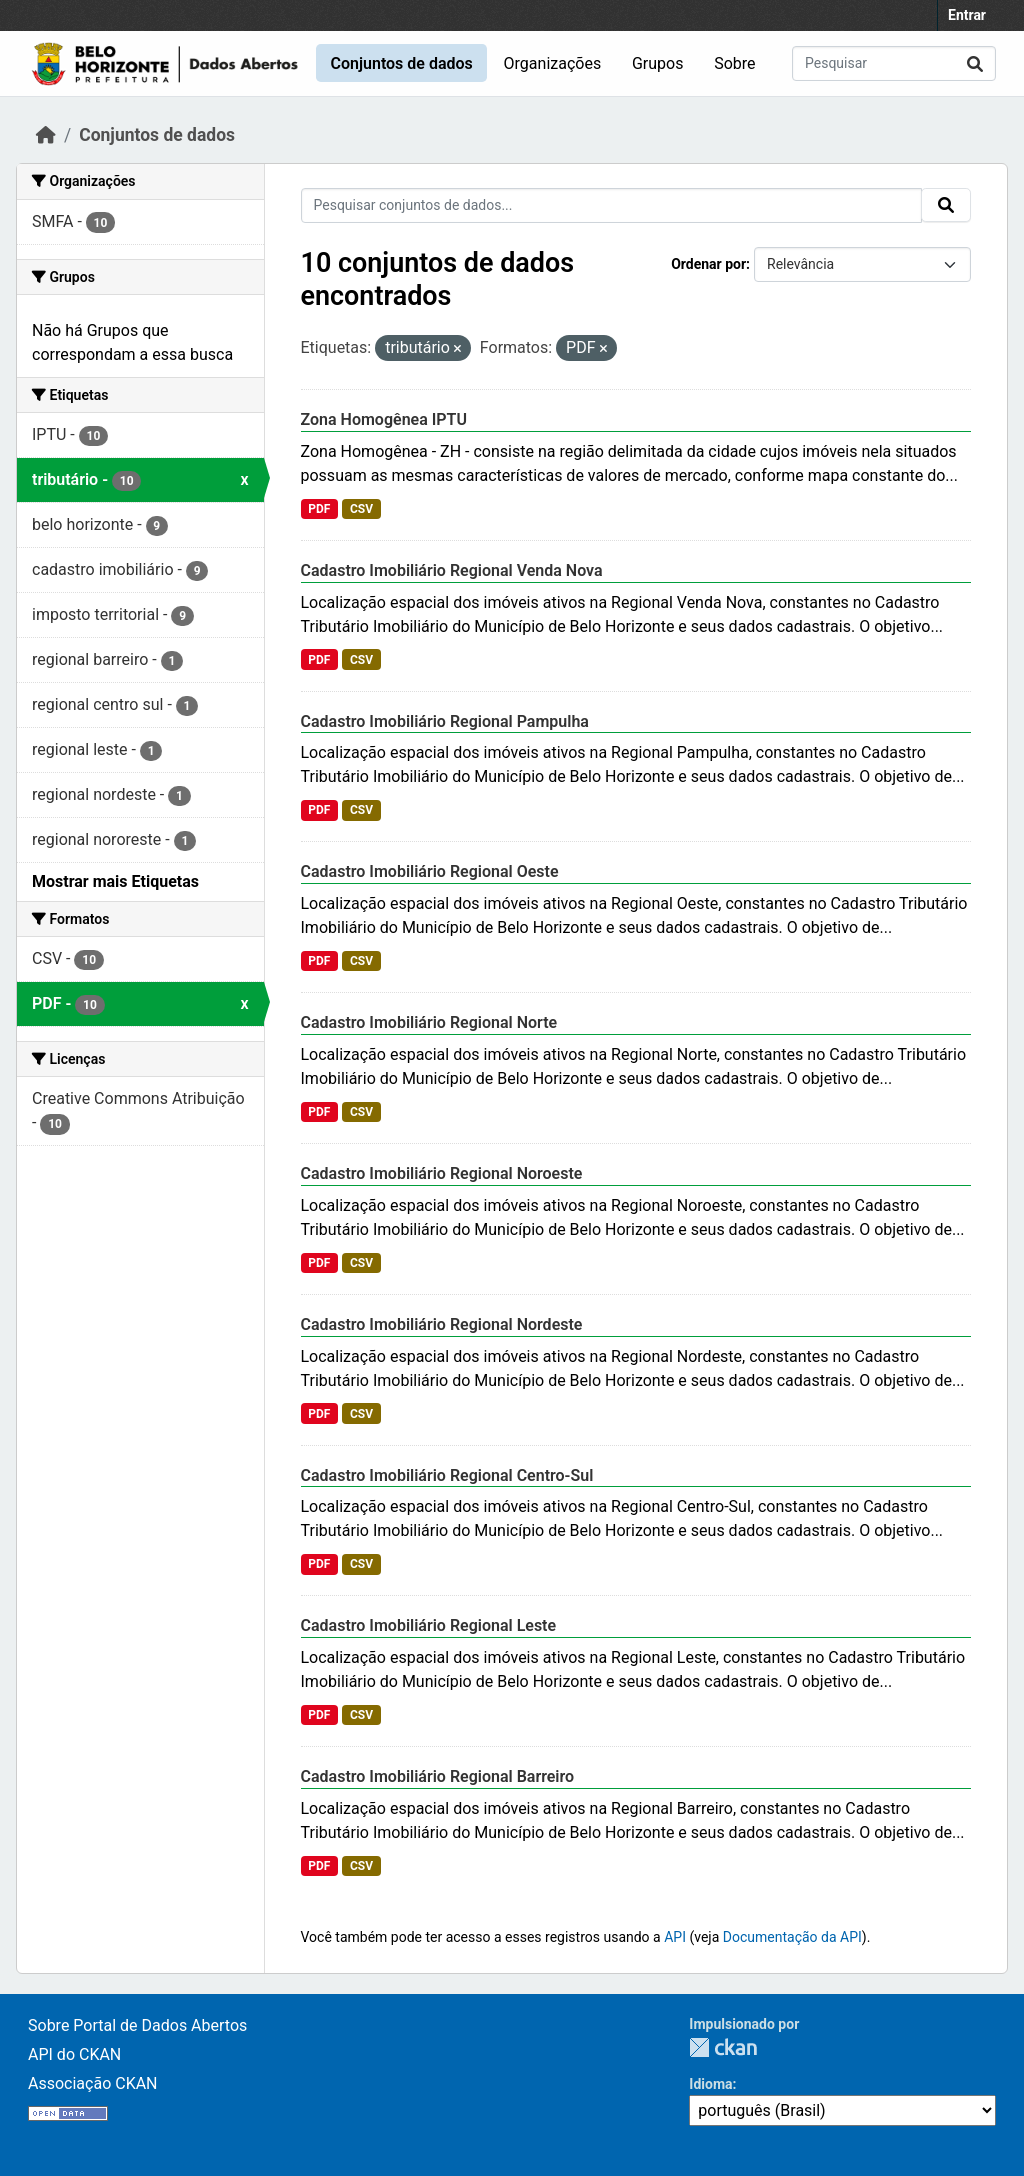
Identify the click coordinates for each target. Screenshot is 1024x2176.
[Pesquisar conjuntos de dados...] (894, 63)
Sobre (734, 63)
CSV (361, 509)
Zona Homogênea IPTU (384, 419)
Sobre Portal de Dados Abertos (137, 2025)
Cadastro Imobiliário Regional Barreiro (438, 1776)
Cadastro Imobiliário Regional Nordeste (442, 1324)
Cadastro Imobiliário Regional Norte (429, 1022)
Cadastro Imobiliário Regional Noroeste (442, 1173)
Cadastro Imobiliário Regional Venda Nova (452, 570)
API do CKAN (74, 2054)
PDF (319, 509)
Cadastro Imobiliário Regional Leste (429, 1625)
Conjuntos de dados (401, 63)
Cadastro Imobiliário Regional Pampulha (445, 721)
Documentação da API (792, 1937)
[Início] (46, 135)
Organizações (553, 63)
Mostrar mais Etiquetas (115, 881)
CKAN (723, 2047)
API (675, 1937)
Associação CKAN (93, 2083)
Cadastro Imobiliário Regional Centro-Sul (447, 1475)
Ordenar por (708, 264)
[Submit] (975, 63)
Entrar (967, 15)
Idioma (710, 2084)
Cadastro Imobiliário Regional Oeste (430, 871)
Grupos (658, 63)
